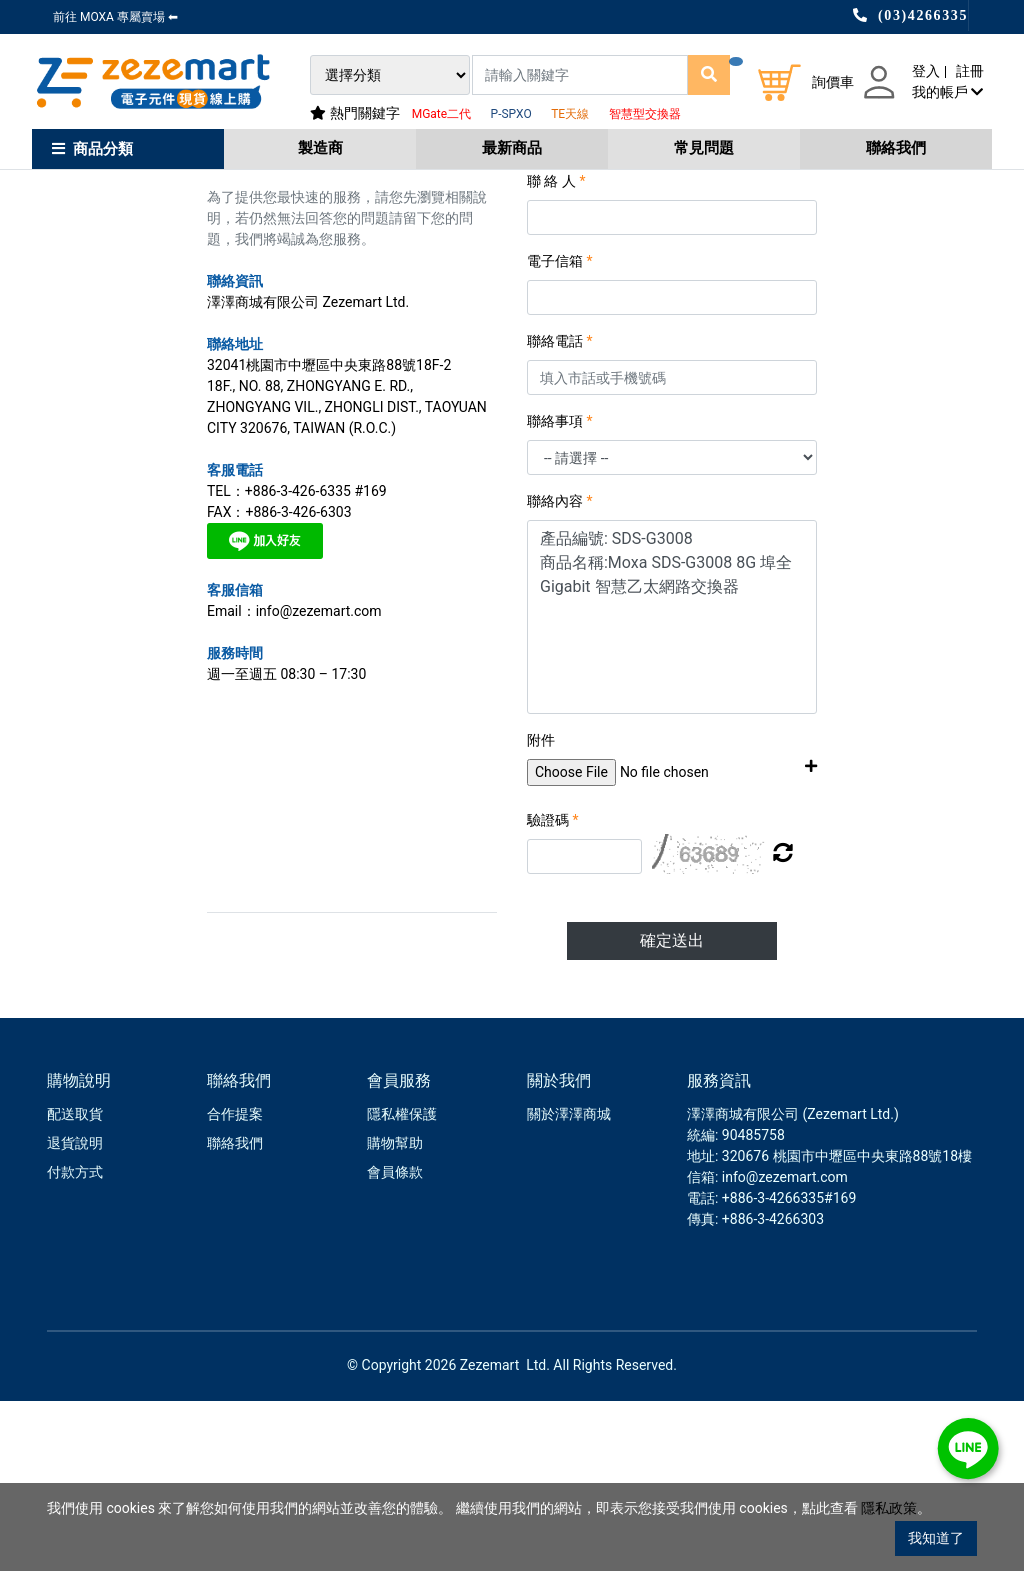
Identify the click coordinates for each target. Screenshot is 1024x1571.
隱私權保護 (402, 1284)
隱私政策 (889, 1510)
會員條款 (395, 1342)
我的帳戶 (947, 92)
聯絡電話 (560, 511)
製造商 (320, 148)
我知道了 (936, 1538)
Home (63, 202)
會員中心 (121, 202)
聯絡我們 (896, 148)
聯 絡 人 (556, 351)
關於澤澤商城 (569, 1284)
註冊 (970, 71)
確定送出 (672, 1110)
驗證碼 (553, 990)
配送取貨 (75, 1284)
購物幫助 (395, 1313)
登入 (926, 71)
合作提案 (235, 1284)
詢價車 (833, 82)
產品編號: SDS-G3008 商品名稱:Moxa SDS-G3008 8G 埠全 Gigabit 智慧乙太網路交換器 (672, 787)
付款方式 (75, 1342)
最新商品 (512, 148)
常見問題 (704, 148)
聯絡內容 (560, 671)
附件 (541, 910)
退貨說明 (75, 1313)
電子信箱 (560, 431)
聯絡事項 (560, 591)
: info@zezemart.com (781, 1347)
